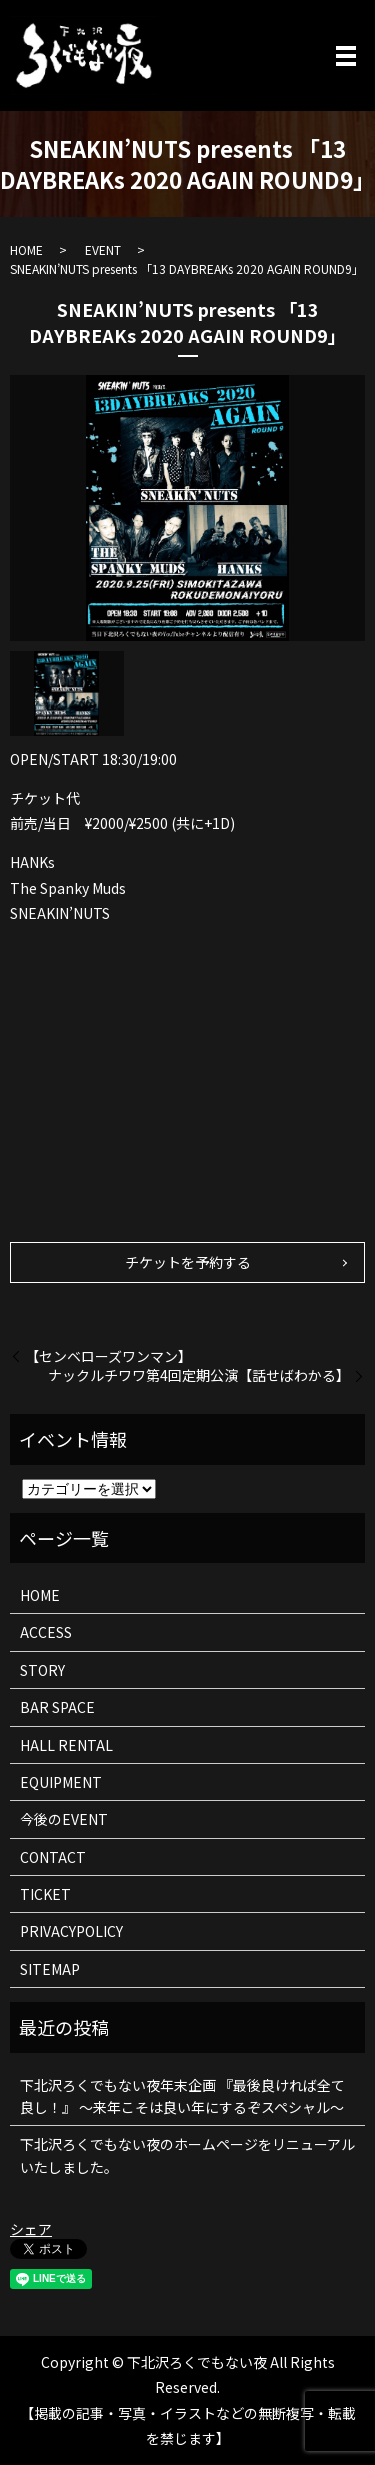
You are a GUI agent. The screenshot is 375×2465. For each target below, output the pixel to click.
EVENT (103, 249)
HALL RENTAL (66, 1745)
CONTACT (53, 1857)
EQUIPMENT (61, 1782)
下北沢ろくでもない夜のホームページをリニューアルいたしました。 (187, 2155)
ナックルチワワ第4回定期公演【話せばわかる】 (199, 1375)
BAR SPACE (57, 1707)
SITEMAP (50, 1969)
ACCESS (46, 1632)
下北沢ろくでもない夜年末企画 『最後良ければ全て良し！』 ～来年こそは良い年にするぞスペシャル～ (182, 2096)
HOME (26, 249)
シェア (31, 2229)
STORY (42, 1670)
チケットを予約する (188, 1262)
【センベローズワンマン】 (108, 1356)
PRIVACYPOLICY (71, 1931)
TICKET (45, 1894)
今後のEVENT (64, 1819)
